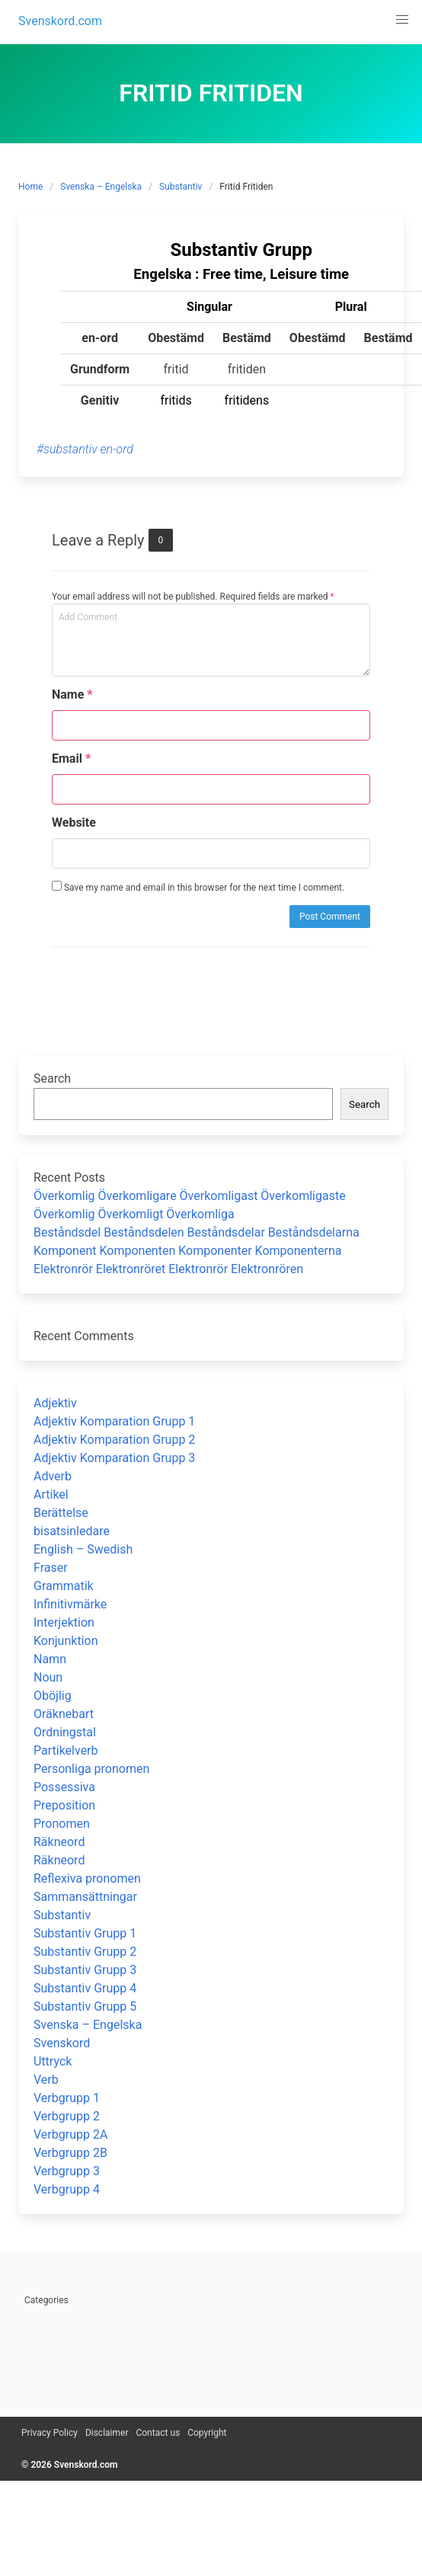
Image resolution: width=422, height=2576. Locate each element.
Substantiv (180, 186)
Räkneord (59, 1842)
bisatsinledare (72, 1531)
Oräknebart (64, 1714)
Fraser (51, 1567)
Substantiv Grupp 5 (85, 2006)
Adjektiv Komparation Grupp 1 (114, 1421)
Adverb (53, 1476)
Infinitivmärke (70, 1604)
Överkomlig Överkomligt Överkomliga (134, 1214)
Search (52, 1078)
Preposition (64, 1805)
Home (30, 186)
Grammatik (64, 1586)
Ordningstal (65, 1732)
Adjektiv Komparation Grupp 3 (114, 1458)
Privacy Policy (49, 2432)
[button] (402, 20)
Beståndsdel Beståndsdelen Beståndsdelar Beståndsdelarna (197, 1232)
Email (71, 758)
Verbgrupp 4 (67, 2189)
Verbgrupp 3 (67, 2171)
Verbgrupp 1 (67, 2098)
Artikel (51, 1494)
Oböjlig (53, 1695)
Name (72, 694)
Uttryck (53, 2061)
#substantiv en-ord (85, 449)
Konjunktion (66, 1641)
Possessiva (64, 1787)
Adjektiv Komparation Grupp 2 (114, 1439)
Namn (50, 1659)
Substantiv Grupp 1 (85, 1933)
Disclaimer (107, 2432)
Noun (48, 1677)
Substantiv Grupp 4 (85, 1988)
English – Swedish (83, 1549)
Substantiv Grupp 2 (85, 1951)
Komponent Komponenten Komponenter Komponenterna (188, 1250)
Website (74, 822)
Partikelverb (66, 1750)
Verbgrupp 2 (67, 2116)
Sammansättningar (85, 1897)
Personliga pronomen (91, 1769)
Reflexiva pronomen (87, 1878)
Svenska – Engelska (101, 186)
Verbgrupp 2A (70, 2134)
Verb (46, 2079)
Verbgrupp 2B (70, 2153)
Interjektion (64, 1622)
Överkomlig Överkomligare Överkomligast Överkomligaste (190, 1196)
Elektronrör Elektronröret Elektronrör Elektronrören (168, 1269)
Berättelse (61, 1513)
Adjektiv (55, 1403)
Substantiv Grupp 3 (85, 1970)
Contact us (158, 2432)
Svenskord (62, 2043)
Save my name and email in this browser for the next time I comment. (198, 887)
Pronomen (62, 1823)
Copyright (206, 2432)
